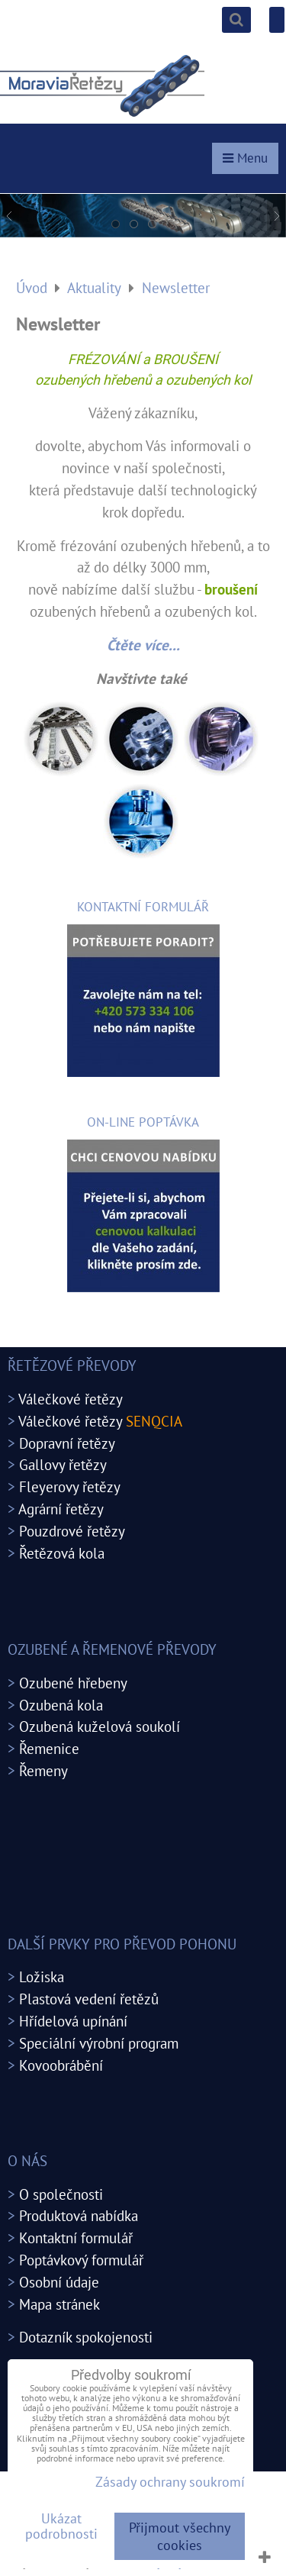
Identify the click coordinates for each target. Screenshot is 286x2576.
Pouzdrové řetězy (72, 1530)
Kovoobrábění (61, 2065)
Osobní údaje (59, 2281)
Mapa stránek (59, 2303)
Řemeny (43, 1770)
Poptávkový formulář (81, 2259)
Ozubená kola (61, 1704)
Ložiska (41, 1976)
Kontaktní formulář (76, 2237)
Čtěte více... (143, 644)
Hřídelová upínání (73, 2020)
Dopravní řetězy (67, 1442)
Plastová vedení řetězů (89, 1998)
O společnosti (61, 2194)
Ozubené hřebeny (73, 1682)
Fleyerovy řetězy (70, 1486)
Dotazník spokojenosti (86, 2336)
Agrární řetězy (61, 1508)
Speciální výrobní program (98, 2042)
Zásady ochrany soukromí (170, 2482)
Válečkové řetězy (70, 1398)
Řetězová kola (61, 1552)
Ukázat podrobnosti (61, 2526)
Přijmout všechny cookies (179, 2536)
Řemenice (49, 1748)
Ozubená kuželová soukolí (99, 1726)
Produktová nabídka (78, 2215)
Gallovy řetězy (63, 1464)
